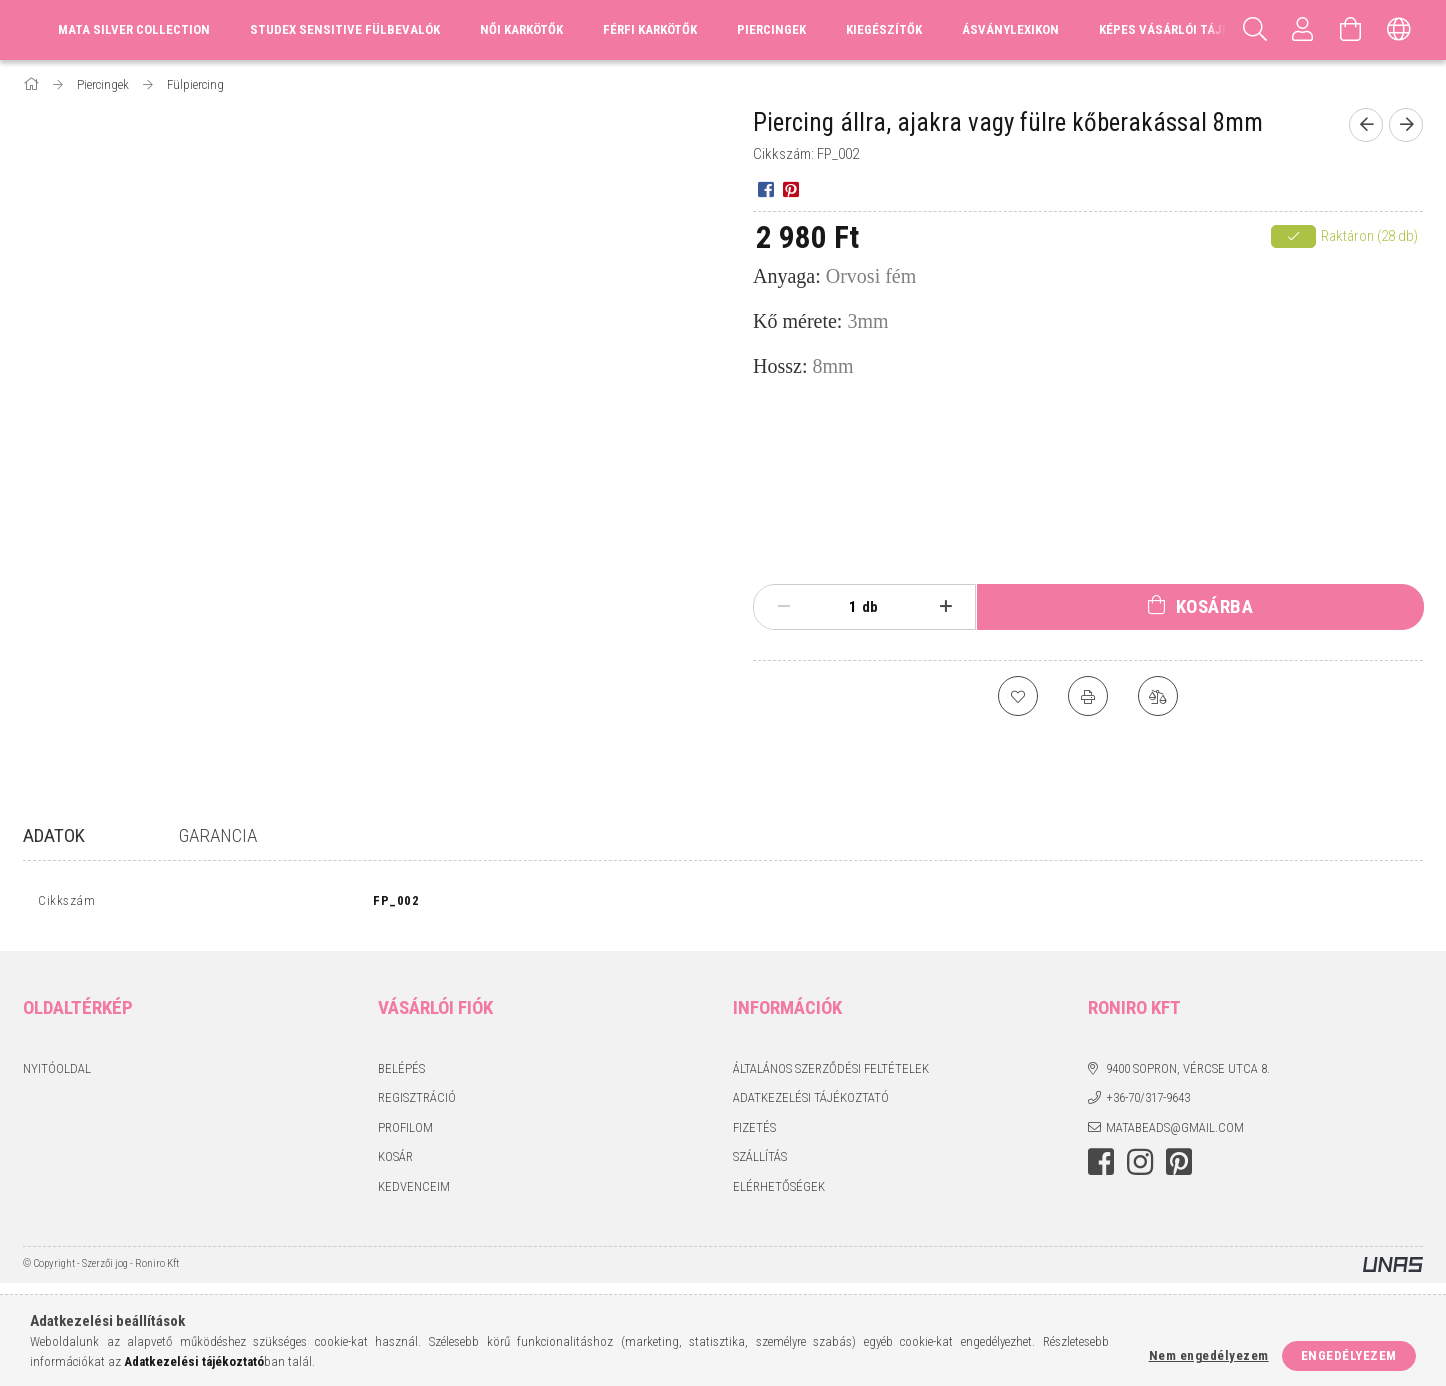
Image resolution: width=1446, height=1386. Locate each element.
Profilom (405, 1131)
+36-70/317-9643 (1148, 1102)
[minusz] (783, 607)
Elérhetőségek (779, 1190)
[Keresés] (1255, 30)
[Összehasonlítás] (1158, 696)
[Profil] (1303, 30)
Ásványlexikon (1010, 29)
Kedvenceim (414, 1190)
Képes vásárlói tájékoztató (1190, 29)
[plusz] (946, 607)
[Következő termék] (1406, 125)
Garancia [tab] (218, 835)
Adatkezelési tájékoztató (811, 1102)
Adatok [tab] (54, 835)
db (870, 607)
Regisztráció (417, 1102)
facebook (1101, 1167)
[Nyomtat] (1088, 696)
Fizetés (754, 1131)
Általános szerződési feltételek (831, 1072)
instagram (1140, 1167)
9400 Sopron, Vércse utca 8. (1188, 1072)
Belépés (401, 1072)
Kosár (395, 1161)
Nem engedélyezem (1209, 1355)
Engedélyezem (1349, 1355)
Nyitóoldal (57, 1072)
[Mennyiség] (842, 607)
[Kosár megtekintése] (1351, 30)
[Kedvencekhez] (1018, 696)
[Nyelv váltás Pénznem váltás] (1399, 30)
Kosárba (1215, 606)
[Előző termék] (1366, 125)
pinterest (1179, 1167)
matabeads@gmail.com (1175, 1131)
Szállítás (760, 1161)
